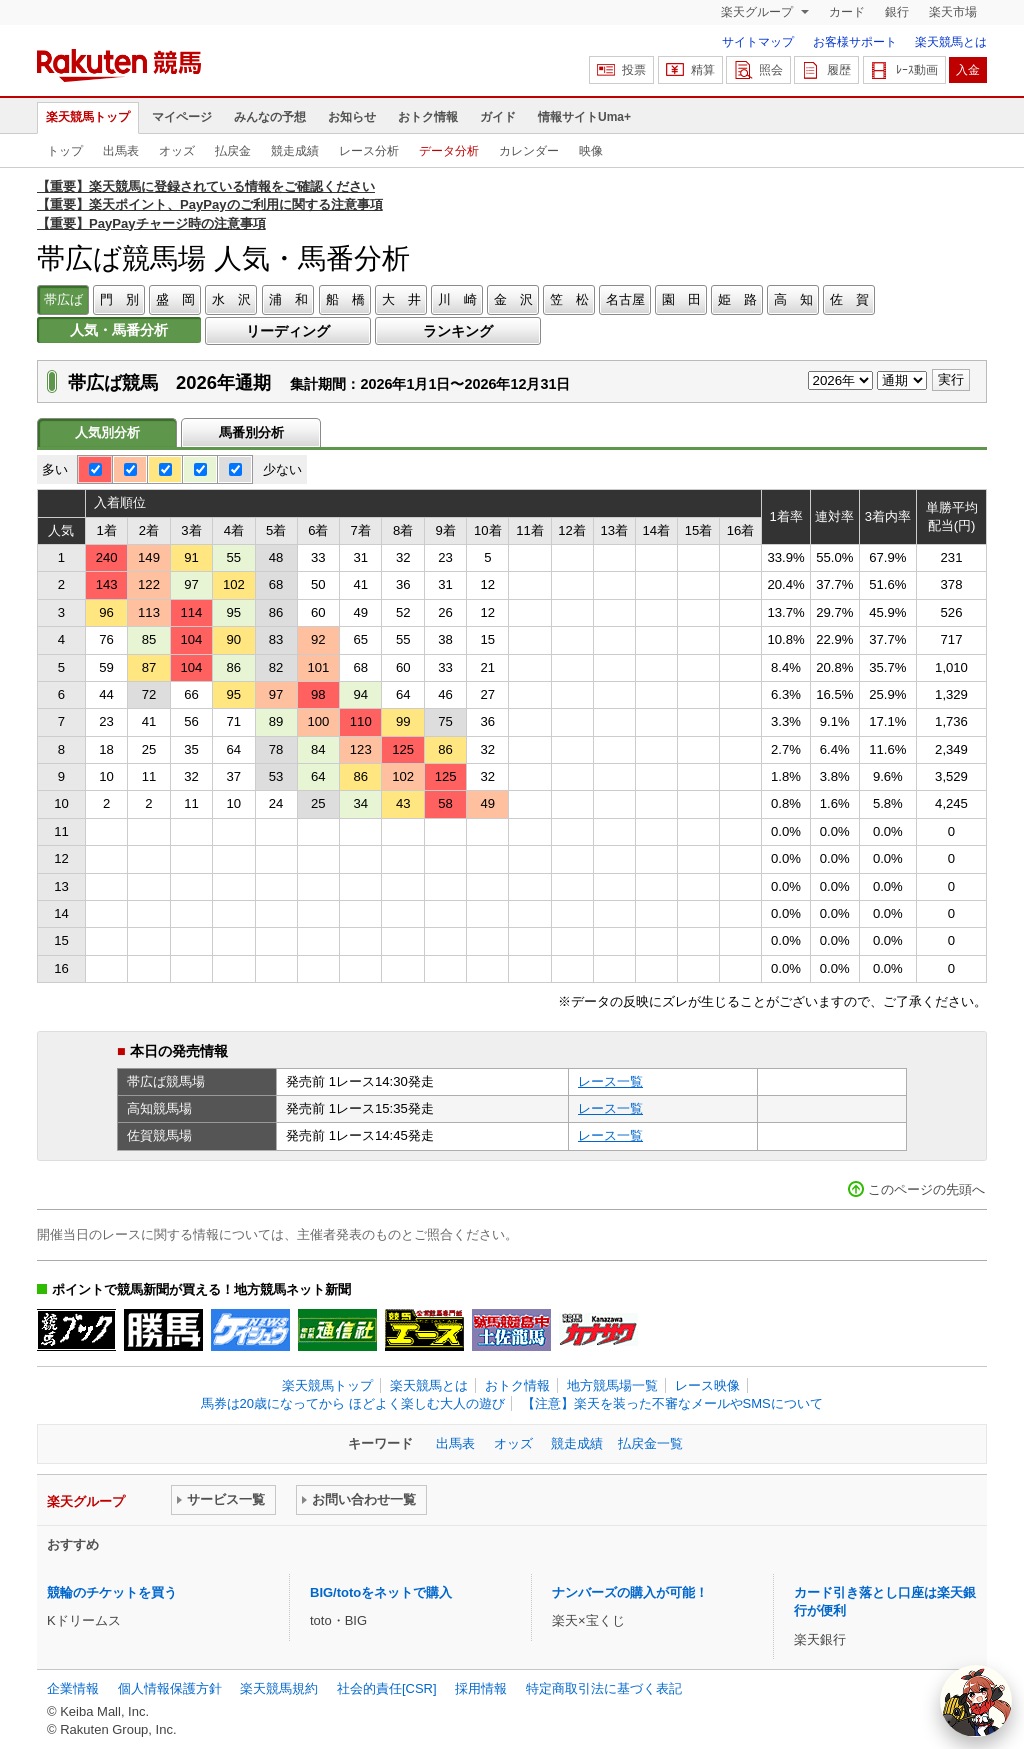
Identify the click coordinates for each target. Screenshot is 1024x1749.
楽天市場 (953, 12)
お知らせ (352, 117)
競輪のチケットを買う (112, 1592)
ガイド (498, 117)
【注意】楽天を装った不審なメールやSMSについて (672, 1403)
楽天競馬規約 (279, 1688)
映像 (591, 151)
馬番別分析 (251, 432)
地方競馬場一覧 (612, 1385)
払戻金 (233, 151)
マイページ (182, 117)
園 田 (681, 299)
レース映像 (707, 1385)
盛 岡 (175, 299)
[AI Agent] (976, 1701)
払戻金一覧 (650, 1443)
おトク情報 (428, 117)
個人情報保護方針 (170, 1688)
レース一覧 (610, 1081)
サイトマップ (758, 42)
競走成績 (295, 151)
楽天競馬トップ (88, 117)
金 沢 (513, 299)
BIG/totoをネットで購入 (381, 1592)
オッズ (177, 151)
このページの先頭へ (926, 1189)
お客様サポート (855, 42)
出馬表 (121, 151)
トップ (65, 151)
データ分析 (449, 151)
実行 (951, 379)
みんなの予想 (270, 117)
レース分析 (369, 151)
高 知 (793, 299)
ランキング (458, 331)
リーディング (288, 331)
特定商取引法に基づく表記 (604, 1688)
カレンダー (529, 151)
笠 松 (569, 299)
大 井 (401, 299)
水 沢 (231, 299)
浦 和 (288, 299)
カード (847, 12)
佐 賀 (849, 299)
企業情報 (73, 1688)
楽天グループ (758, 12)
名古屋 (625, 299)
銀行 (897, 12)
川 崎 (457, 299)
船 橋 (345, 299)
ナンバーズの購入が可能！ (630, 1592)
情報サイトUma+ (584, 117)
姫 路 (737, 299)
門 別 (119, 299)
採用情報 (481, 1688)
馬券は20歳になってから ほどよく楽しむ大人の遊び (353, 1403)
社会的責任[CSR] (387, 1688)
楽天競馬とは (951, 42)
